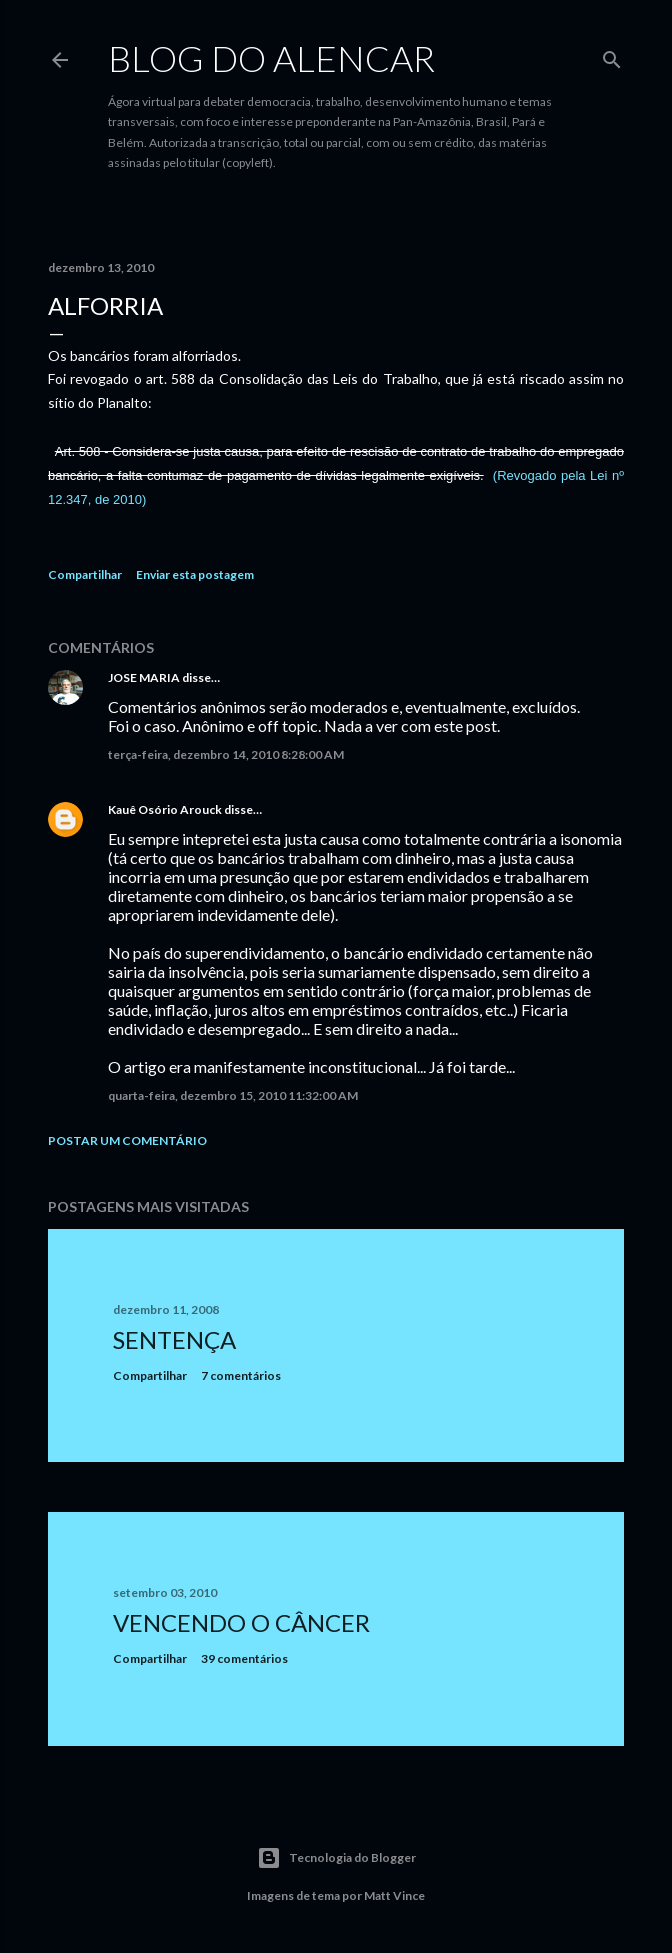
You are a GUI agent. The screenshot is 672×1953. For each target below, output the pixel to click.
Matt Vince (394, 1895)
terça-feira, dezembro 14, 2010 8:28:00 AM (226, 754)
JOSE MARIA (144, 677)
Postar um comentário (127, 1140)
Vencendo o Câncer (241, 1622)
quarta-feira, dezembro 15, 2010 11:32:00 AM (233, 1095)
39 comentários (244, 1658)
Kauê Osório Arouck (165, 809)
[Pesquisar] (612, 55)
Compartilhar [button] (85, 574)
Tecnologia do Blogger (336, 1858)
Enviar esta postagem (195, 574)
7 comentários (241, 1375)
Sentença (174, 1339)
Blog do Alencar (271, 58)
